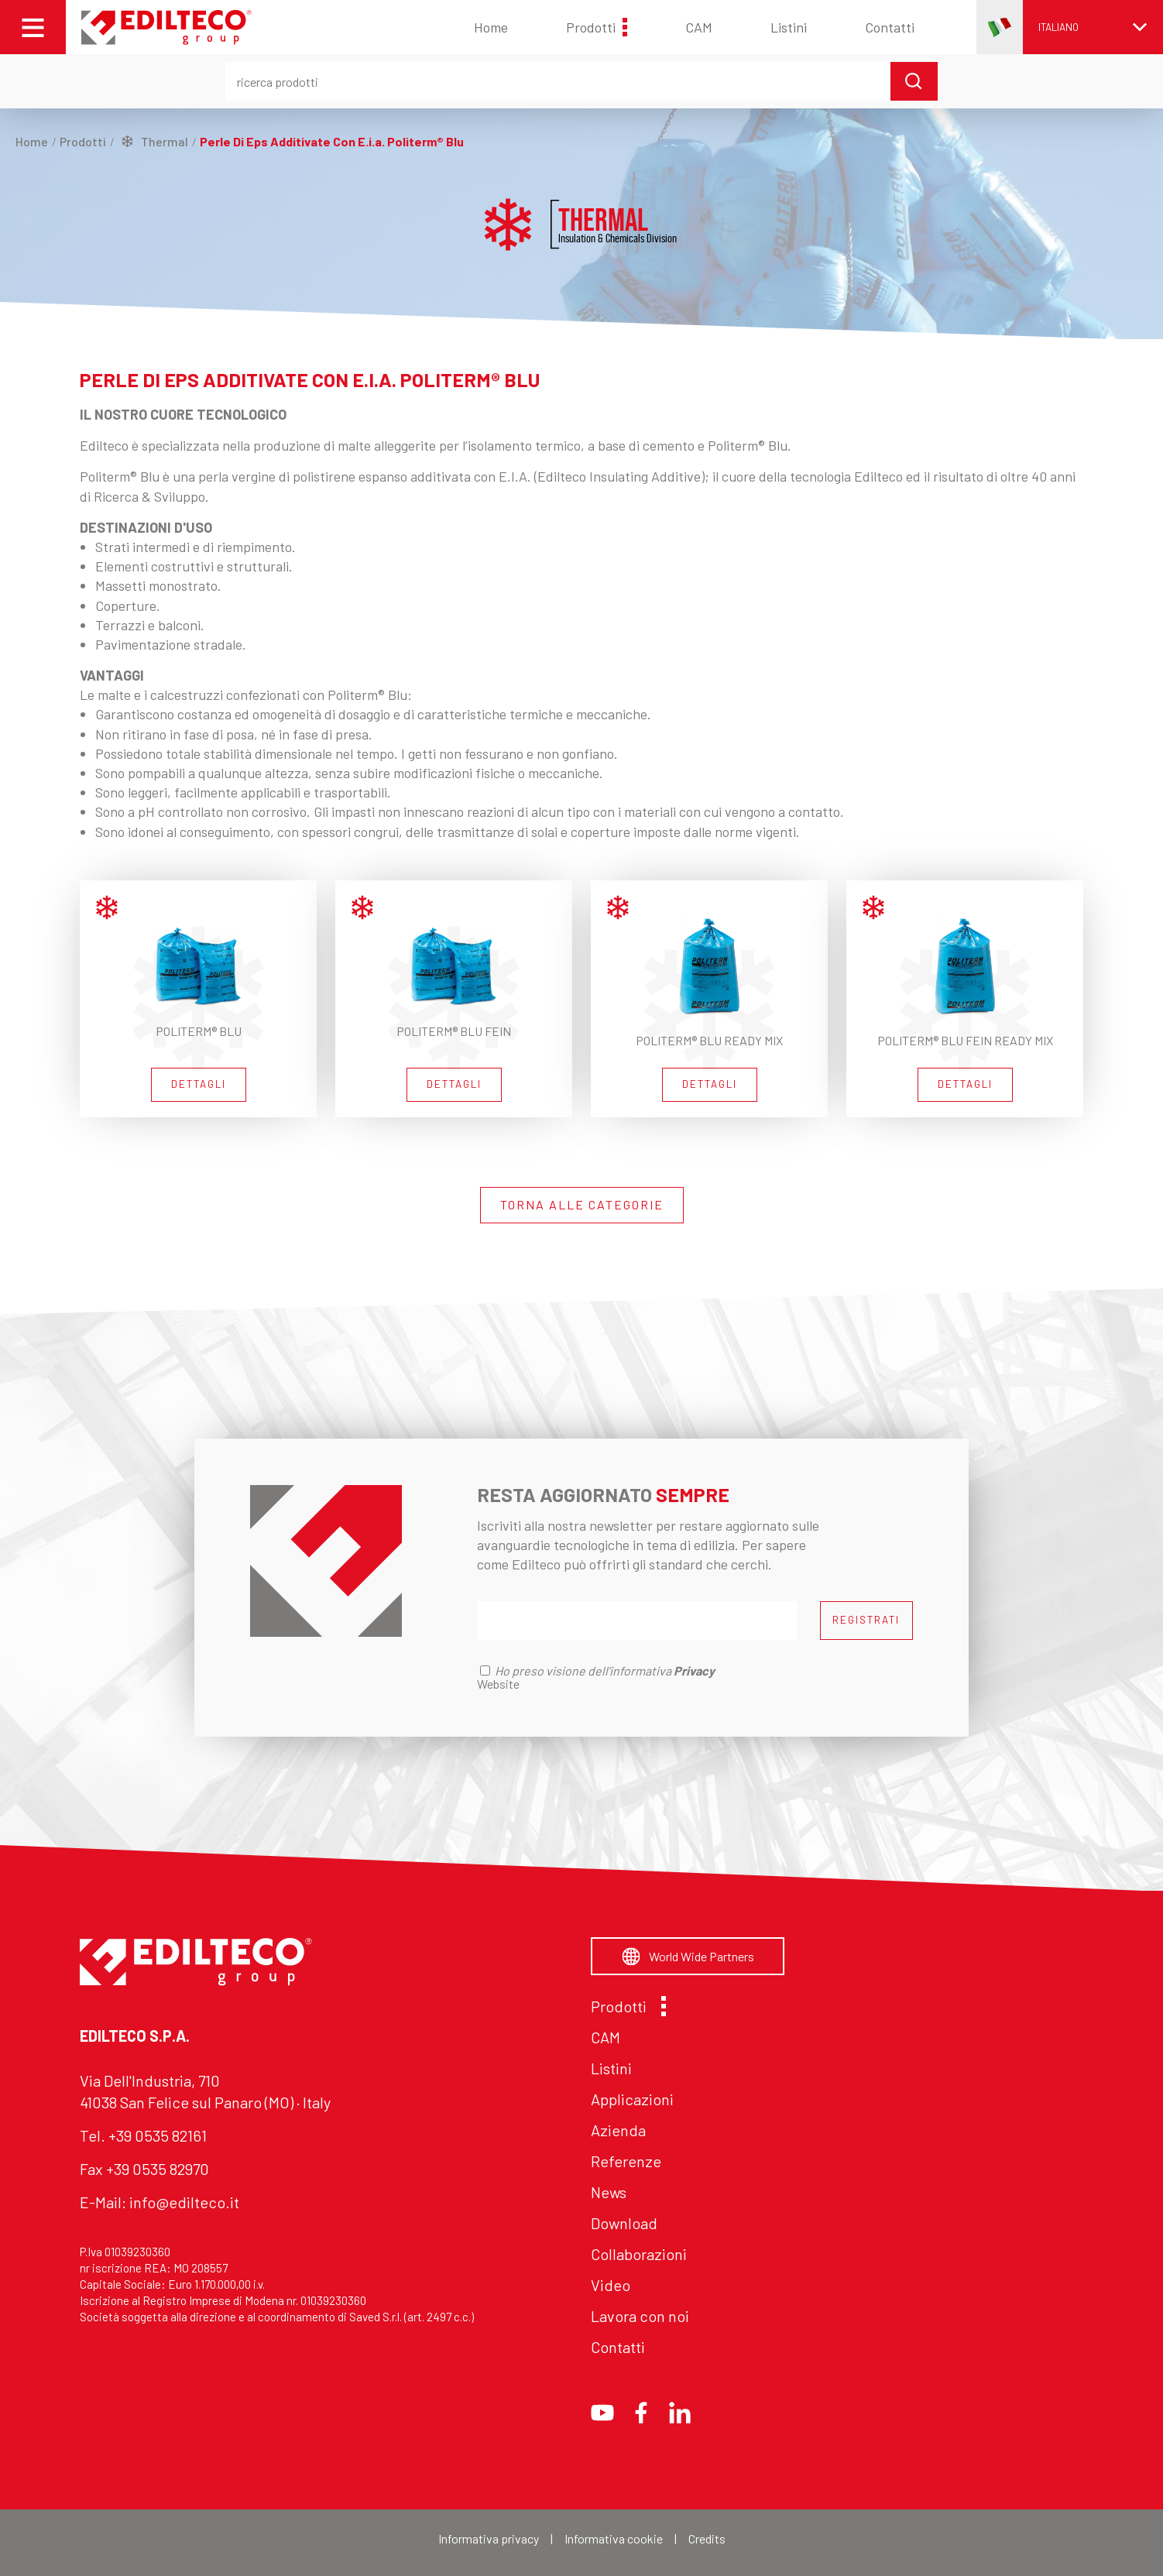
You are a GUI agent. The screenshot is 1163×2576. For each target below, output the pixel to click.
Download (624, 2223)
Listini (788, 27)
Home (491, 27)
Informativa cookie (613, 2538)
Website (498, 1683)
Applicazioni (632, 2099)
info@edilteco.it (184, 2202)
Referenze (626, 2161)
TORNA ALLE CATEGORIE (582, 1204)
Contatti (889, 27)
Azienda (618, 2130)
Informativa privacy (488, 2538)
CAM (698, 27)
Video (610, 2285)
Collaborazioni (639, 2254)
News (608, 2192)
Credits (707, 2538)
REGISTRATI (866, 1620)
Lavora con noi (640, 2316)
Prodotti (596, 27)
